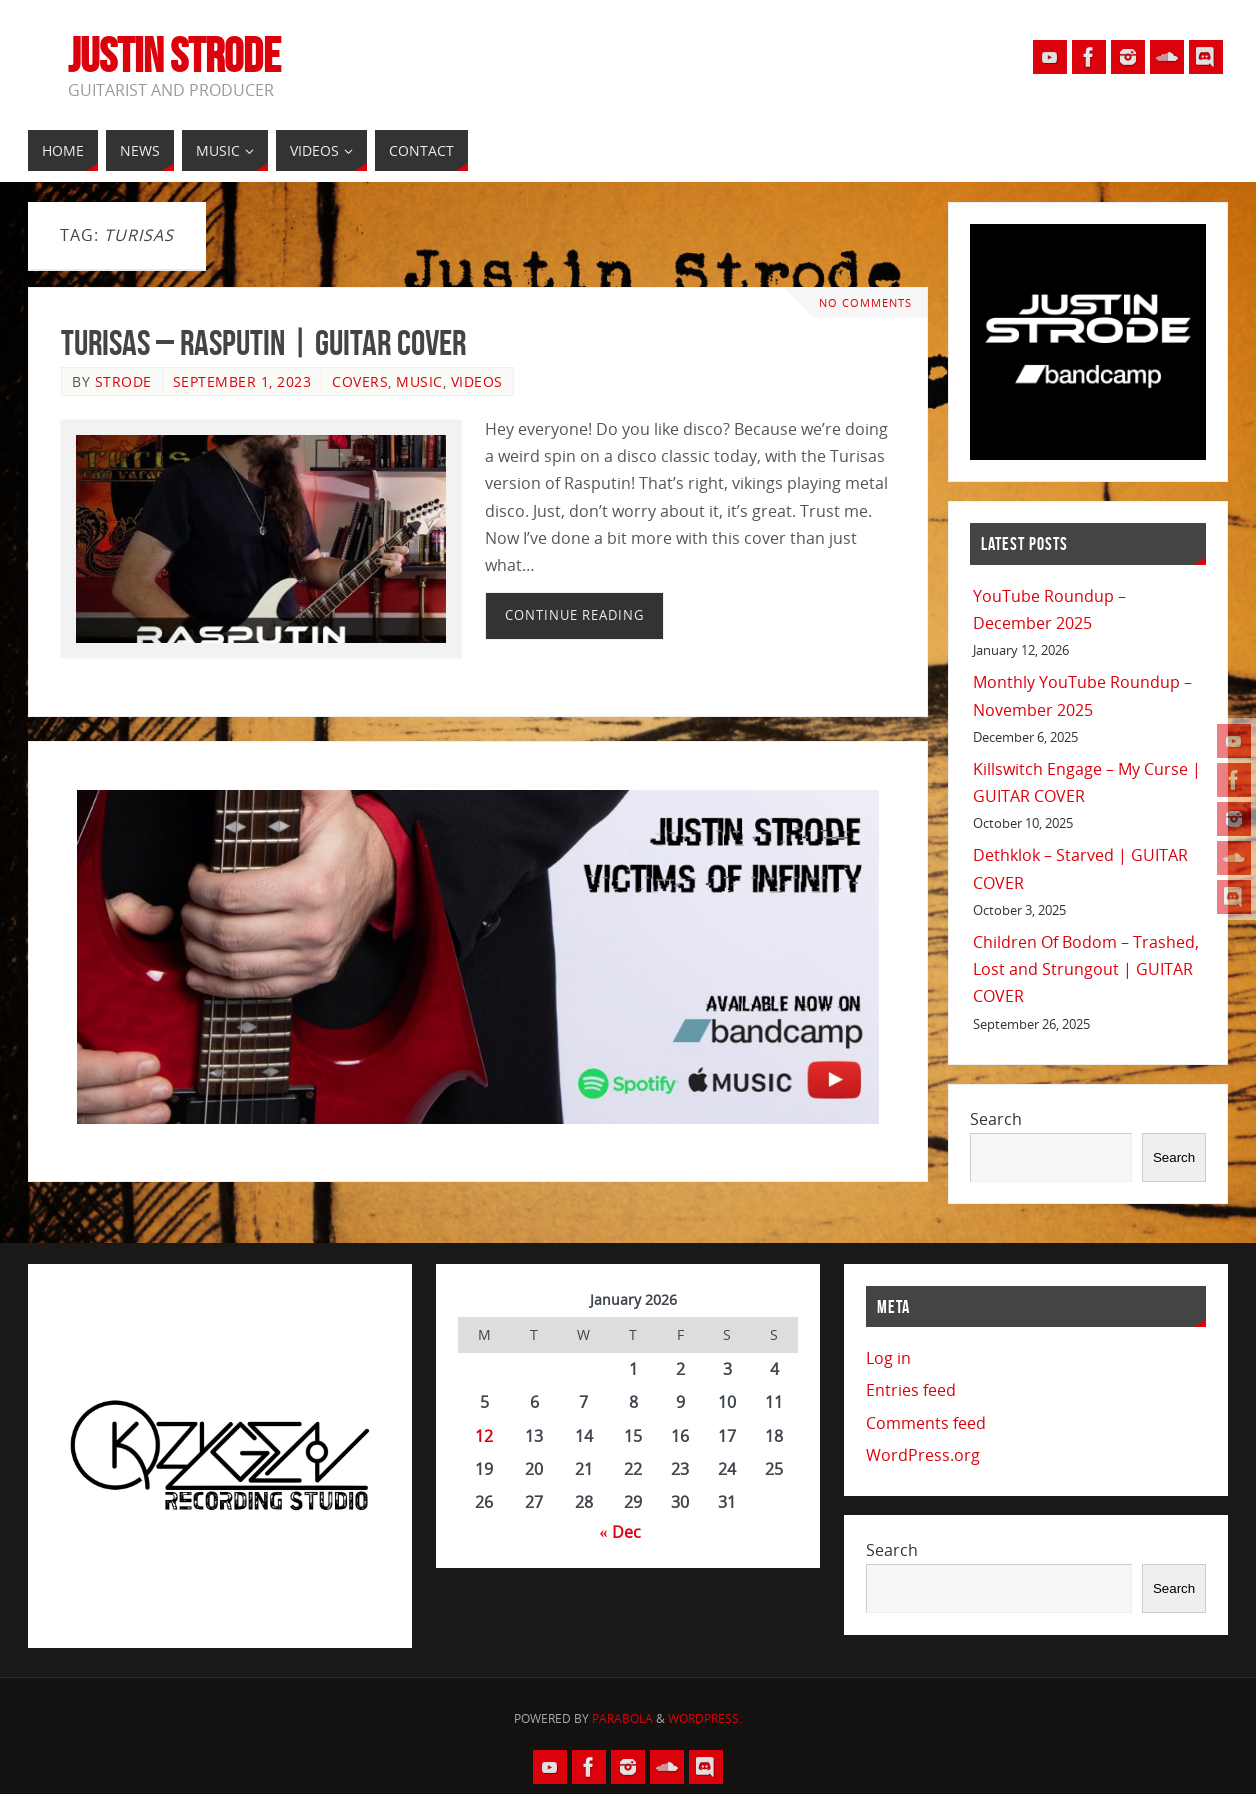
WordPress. (705, 1718)
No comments (865, 302)
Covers (360, 381)
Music (419, 381)
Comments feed (926, 1423)
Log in (888, 1358)
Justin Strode (174, 56)
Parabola (622, 1718)
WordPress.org (923, 1455)
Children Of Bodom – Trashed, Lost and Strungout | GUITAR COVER (1086, 969)
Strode (123, 381)
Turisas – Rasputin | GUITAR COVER (263, 342)
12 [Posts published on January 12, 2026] (484, 1436)
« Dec (620, 1532)
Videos (477, 381)
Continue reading (574, 615)
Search (996, 1119)
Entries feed (911, 1390)
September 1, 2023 (242, 381)
